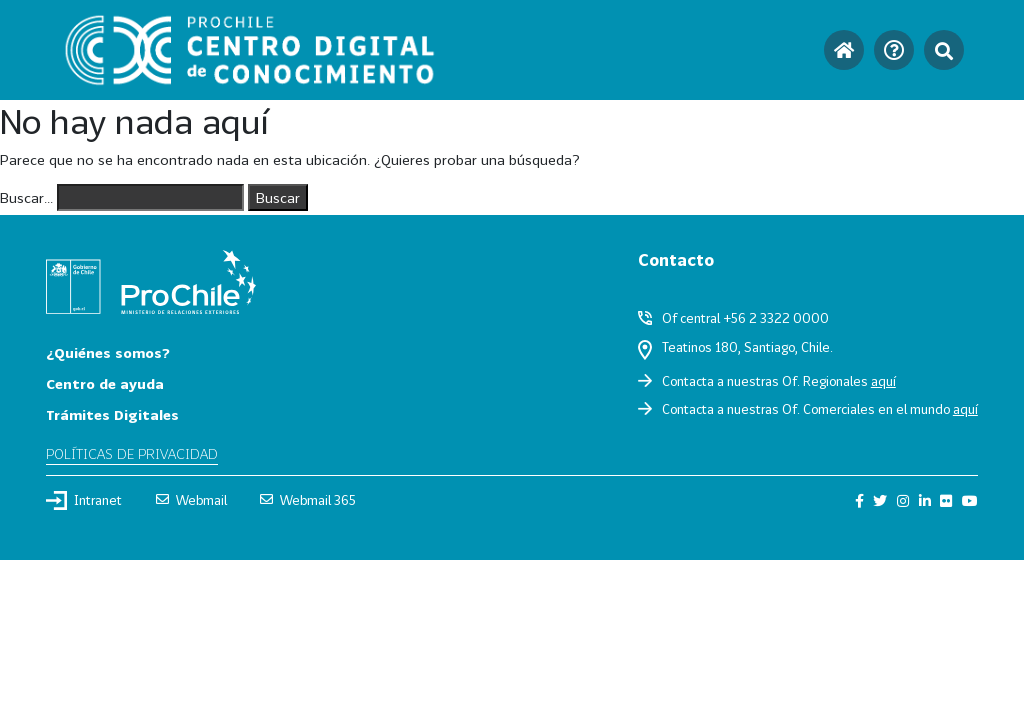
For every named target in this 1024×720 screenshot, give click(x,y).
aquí (883, 381)
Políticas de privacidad (132, 453)
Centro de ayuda (105, 383)
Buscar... (26, 197)
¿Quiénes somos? (108, 352)
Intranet (84, 500)
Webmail (191, 500)
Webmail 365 (308, 500)
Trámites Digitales (112, 414)
